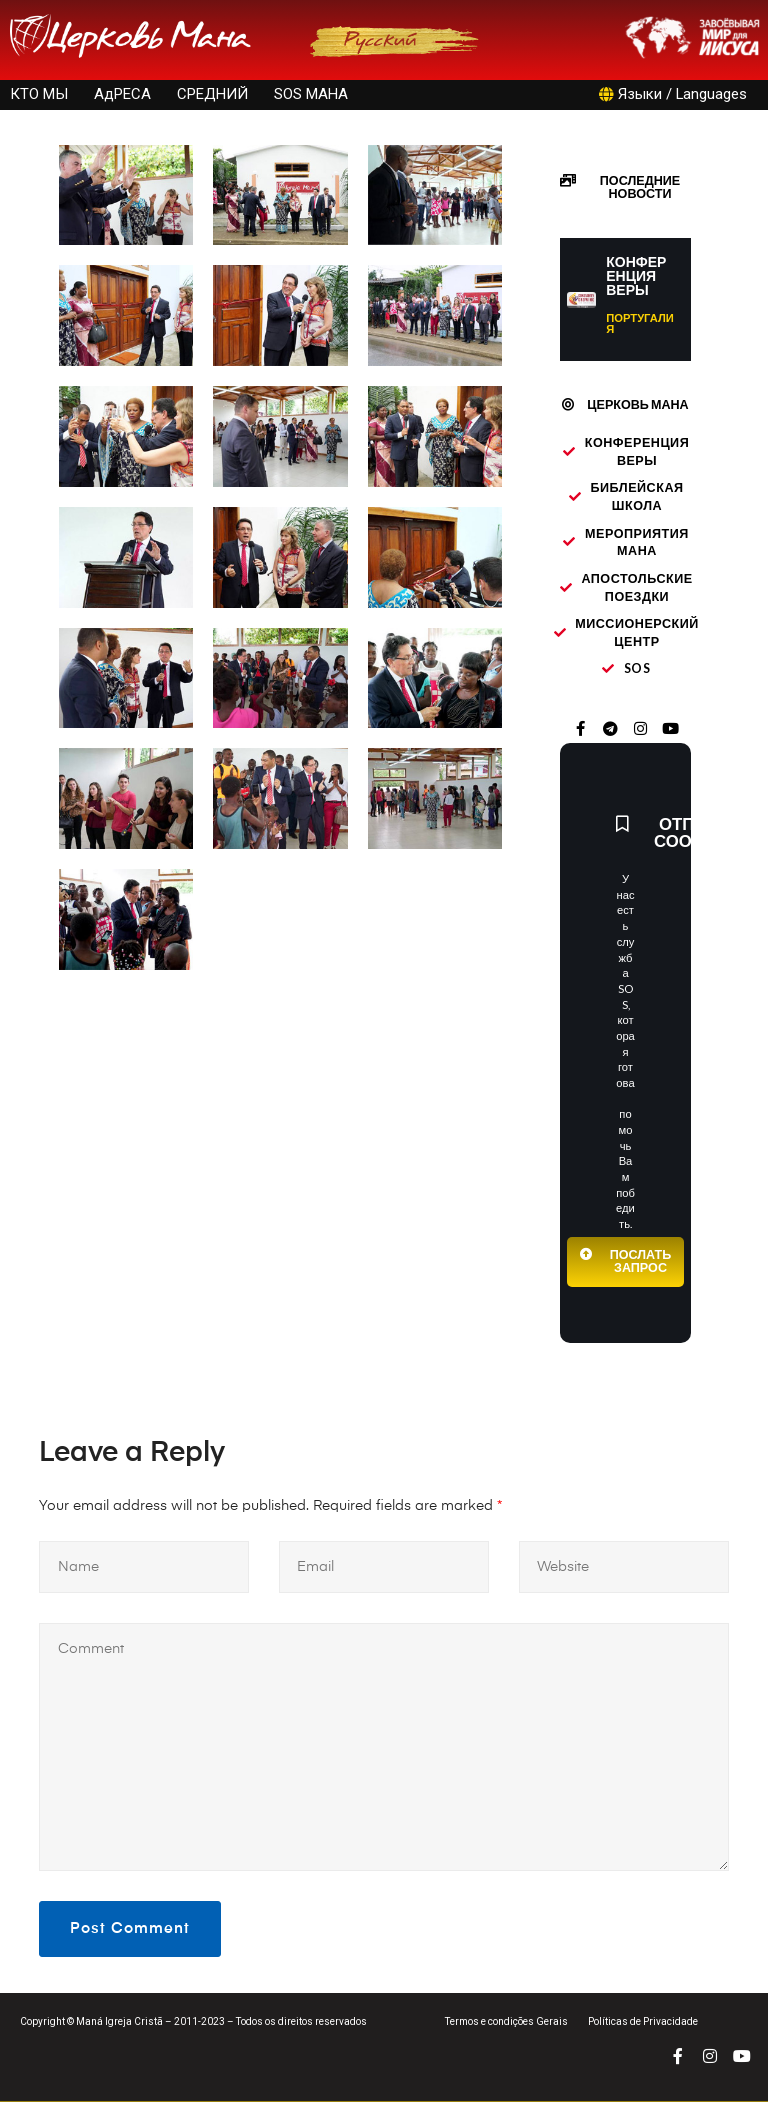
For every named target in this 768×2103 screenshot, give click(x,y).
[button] (625, 188)
